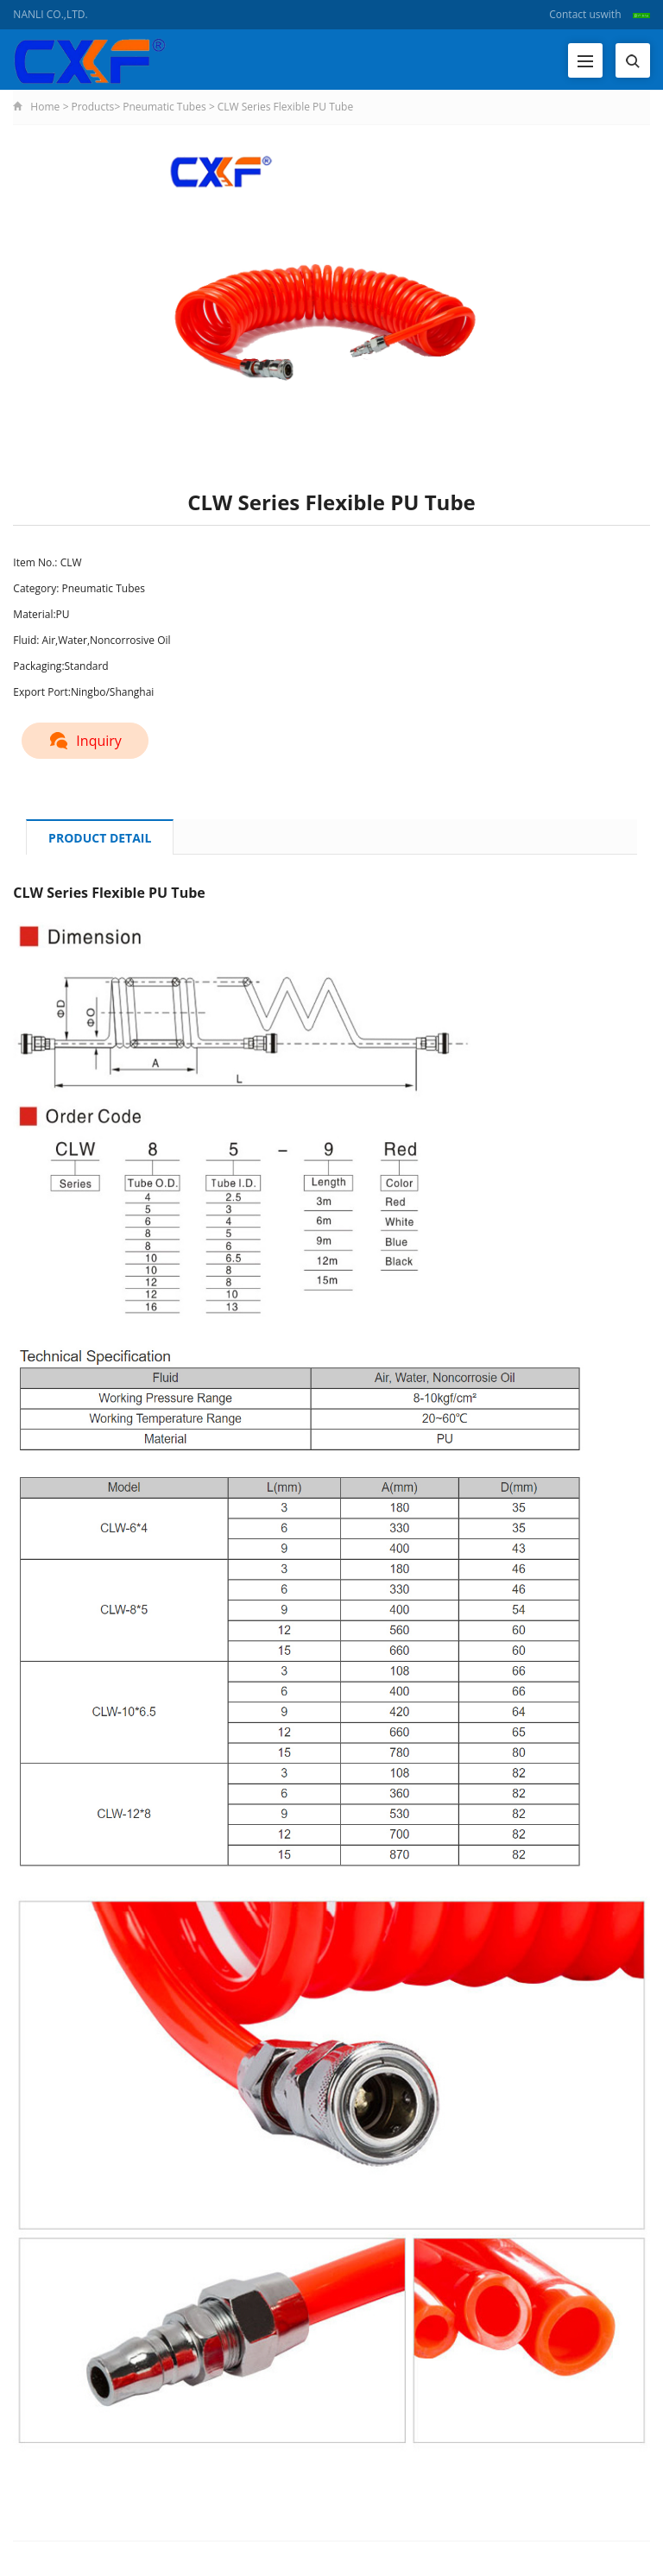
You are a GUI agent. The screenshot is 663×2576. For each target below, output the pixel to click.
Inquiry (84, 740)
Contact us (574, 14)
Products (92, 106)
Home (45, 106)
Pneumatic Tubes (164, 106)
